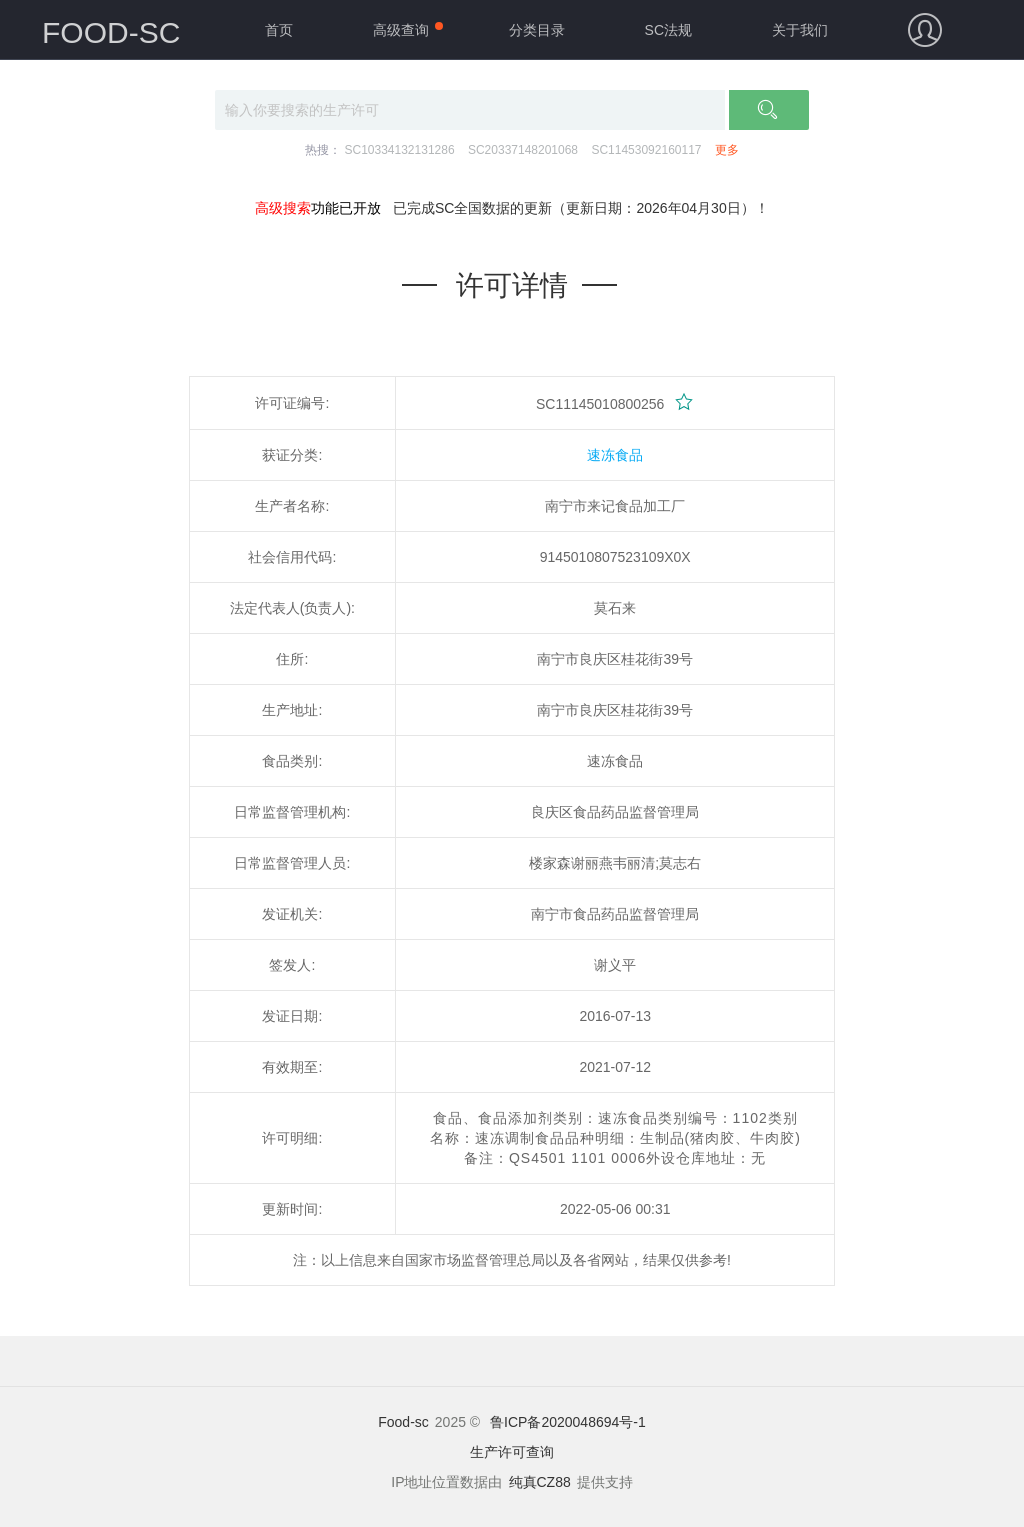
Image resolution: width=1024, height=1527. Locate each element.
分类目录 (537, 30)
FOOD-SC (111, 32)
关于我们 (800, 30)
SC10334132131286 (399, 150)
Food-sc (403, 1422)
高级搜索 (283, 208)
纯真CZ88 (540, 1482)
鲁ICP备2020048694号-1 (568, 1422)
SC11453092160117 (646, 150)
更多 (727, 150)
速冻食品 (615, 455)
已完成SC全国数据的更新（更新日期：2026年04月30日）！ (581, 208)
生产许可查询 (512, 1452)
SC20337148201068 (523, 150)
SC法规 (668, 30)
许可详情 (512, 285)
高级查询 (401, 30)
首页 (279, 30)
